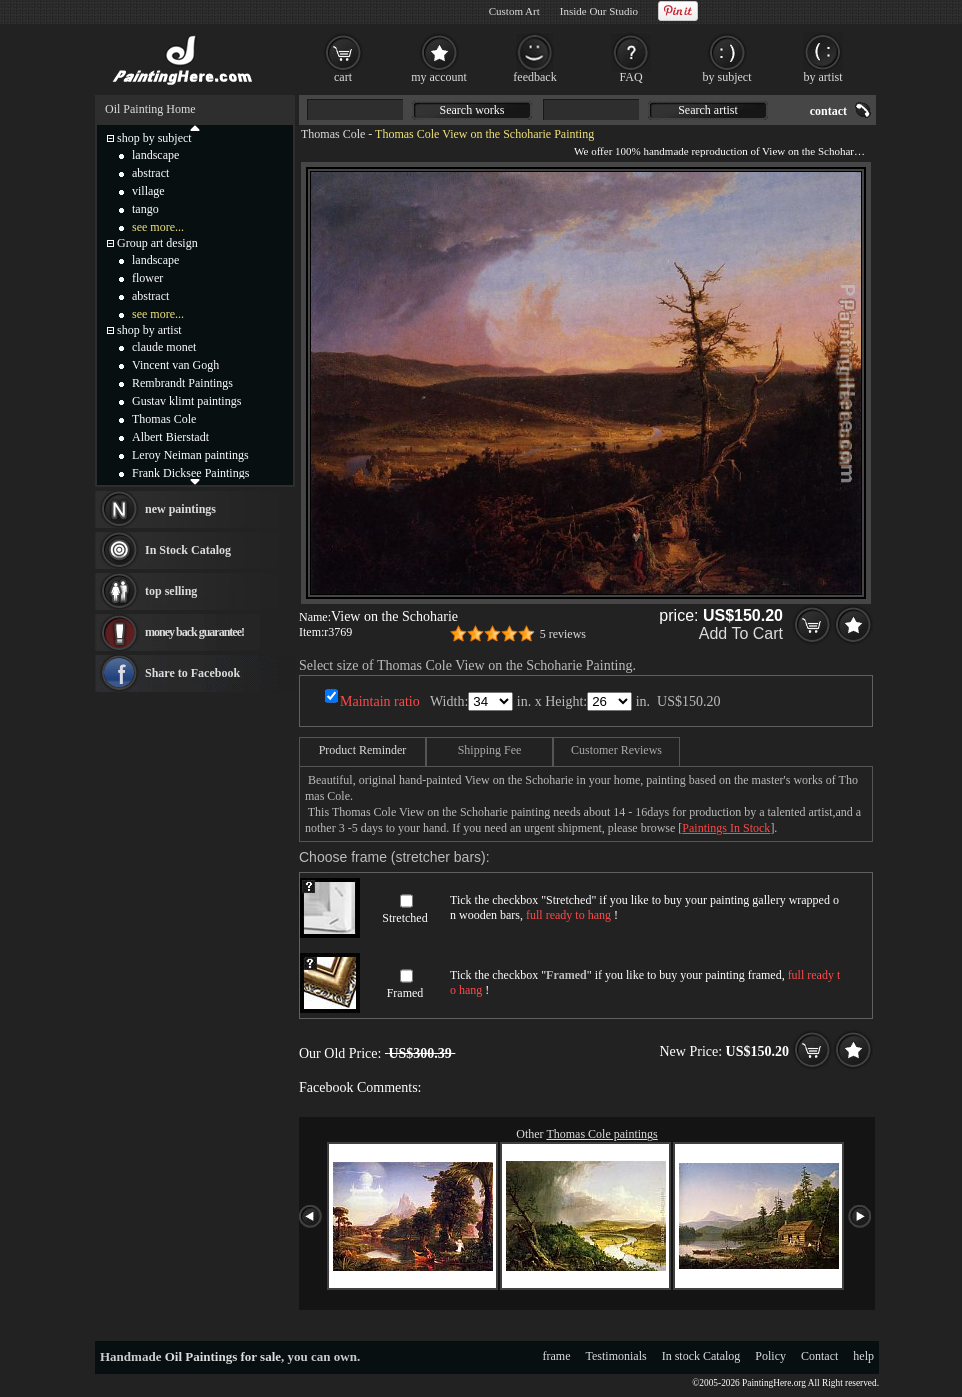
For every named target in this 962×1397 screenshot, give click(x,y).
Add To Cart (741, 633)
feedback (534, 77)
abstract (150, 173)
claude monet (164, 347)
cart (343, 77)
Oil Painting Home (150, 109)
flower (147, 278)
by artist (823, 77)
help (863, 1356)
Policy (770, 1356)
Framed (405, 993)
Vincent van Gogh (175, 365)
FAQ (630, 77)
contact (828, 111)
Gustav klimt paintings (186, 401)
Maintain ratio (380, 701)
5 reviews (563, 634)
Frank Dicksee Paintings (190, 473)
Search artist (708, 110)
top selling (171, 591)
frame (557, 1356)
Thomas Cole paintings (601, 1134)
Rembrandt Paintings (182, 383)
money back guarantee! (194, 632)
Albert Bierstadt (170, 437)
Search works (472, 110)
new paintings (180, 509)
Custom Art (514, 11)
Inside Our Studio (599, 11)
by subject (727, 77)
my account (439, 77)
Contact (819, 1356)
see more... (158, 227)
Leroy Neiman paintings (190, 455)
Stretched (404, 918)
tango (145, 209)
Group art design (157, 243)
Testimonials (616, 1356)
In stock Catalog (701, 1356)
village (148, 191)
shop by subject (154, 138)
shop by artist (149, 330)
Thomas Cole (333, 134)
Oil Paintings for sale (223, 1356)
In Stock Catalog (188, 550)
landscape (155, 155)
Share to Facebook (192, 673)
